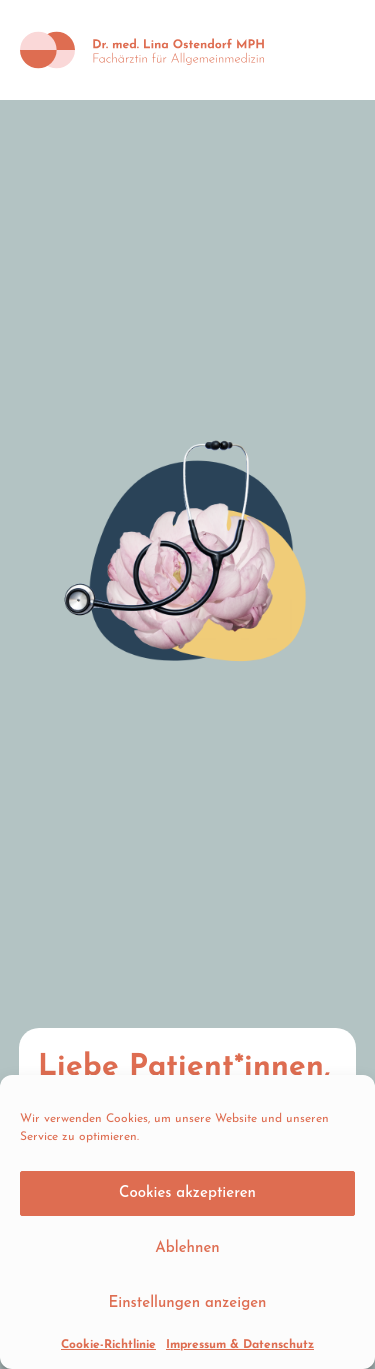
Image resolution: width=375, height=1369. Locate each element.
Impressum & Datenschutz (240, 1345)
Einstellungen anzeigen (187, 1303)
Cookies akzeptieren (187, 1193)
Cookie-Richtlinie (108, 1345)
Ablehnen (187, 1248)
